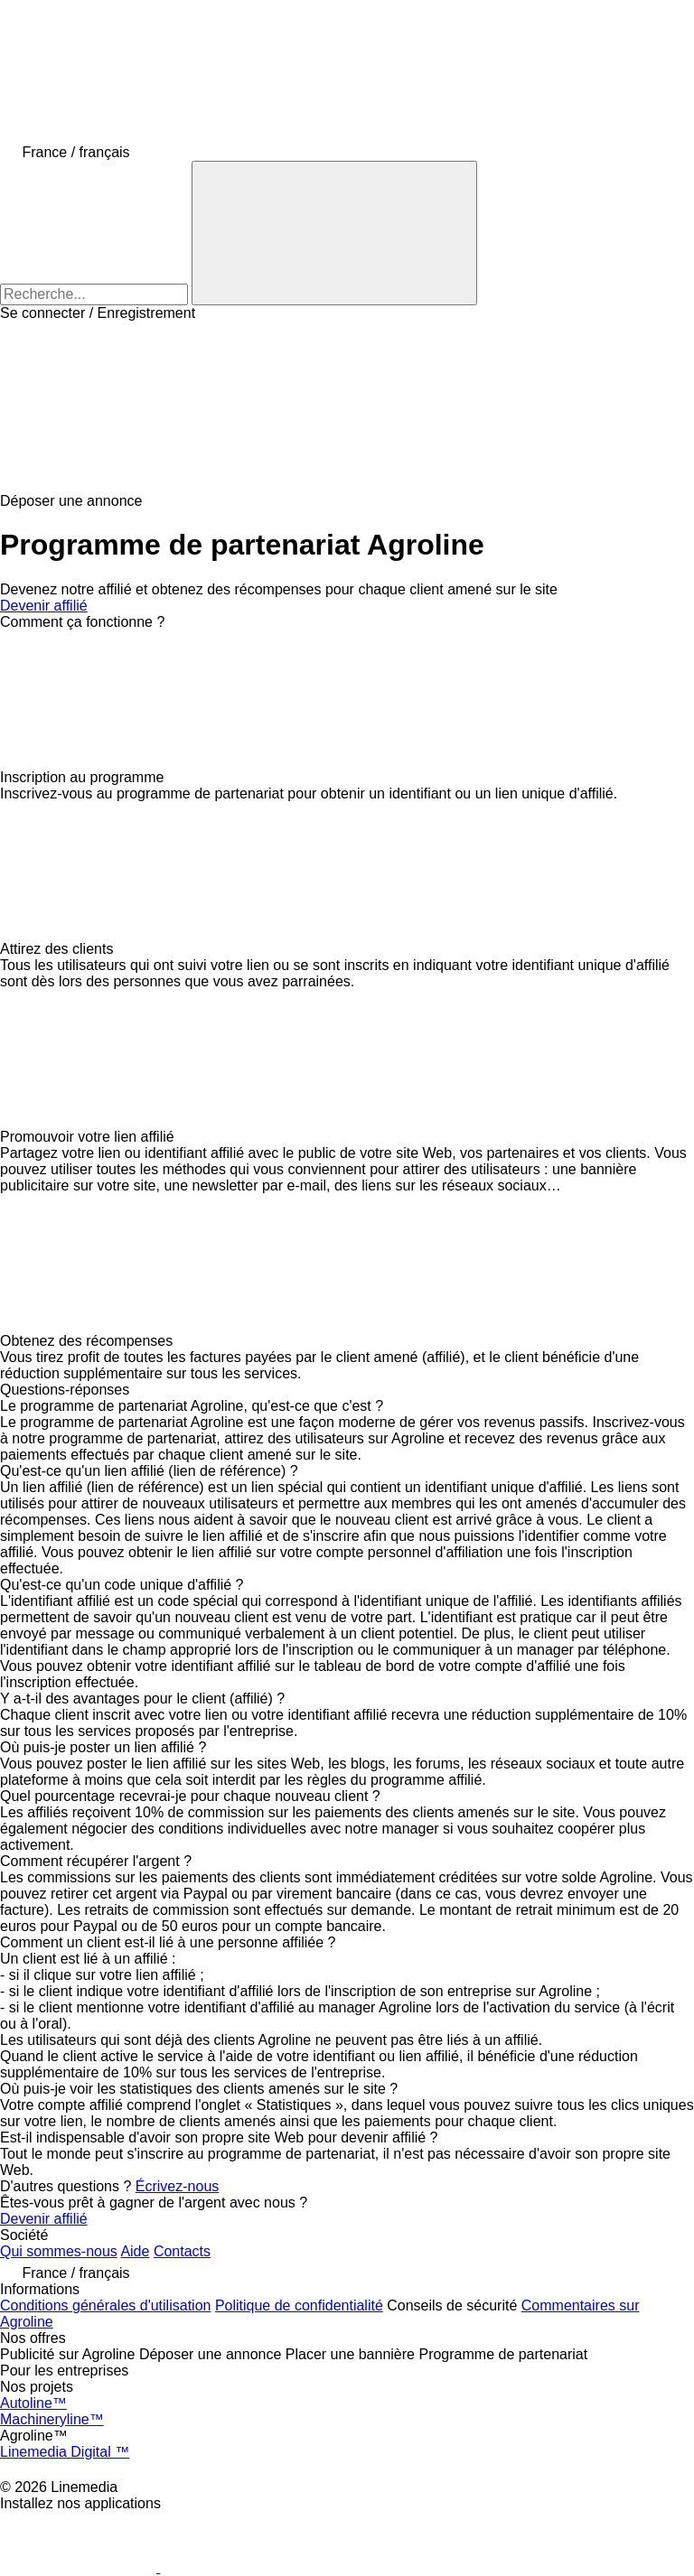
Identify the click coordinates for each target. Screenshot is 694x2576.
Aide (134, 2251)
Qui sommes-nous (58, 2251)
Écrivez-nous (177, 2186)
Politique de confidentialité (299, 2305)
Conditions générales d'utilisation (105, 2305)
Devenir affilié (44, 605)
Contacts (182, 2251)
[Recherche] (334, 233)
